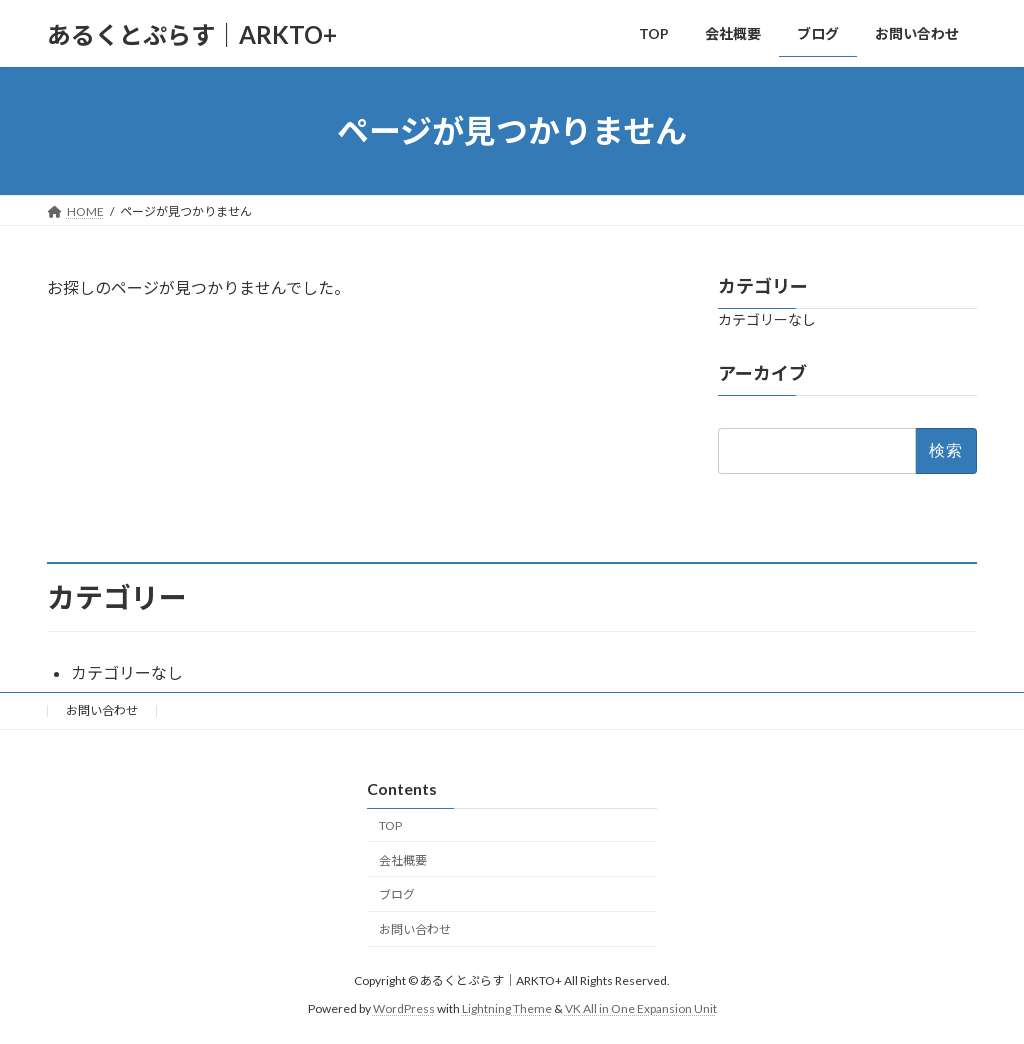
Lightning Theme (507, 1008)
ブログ (397, 895)
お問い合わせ (102, 710)
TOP (390, 825)
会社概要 (403, 860)
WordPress (404, 1008)
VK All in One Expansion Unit (641, 1008)
